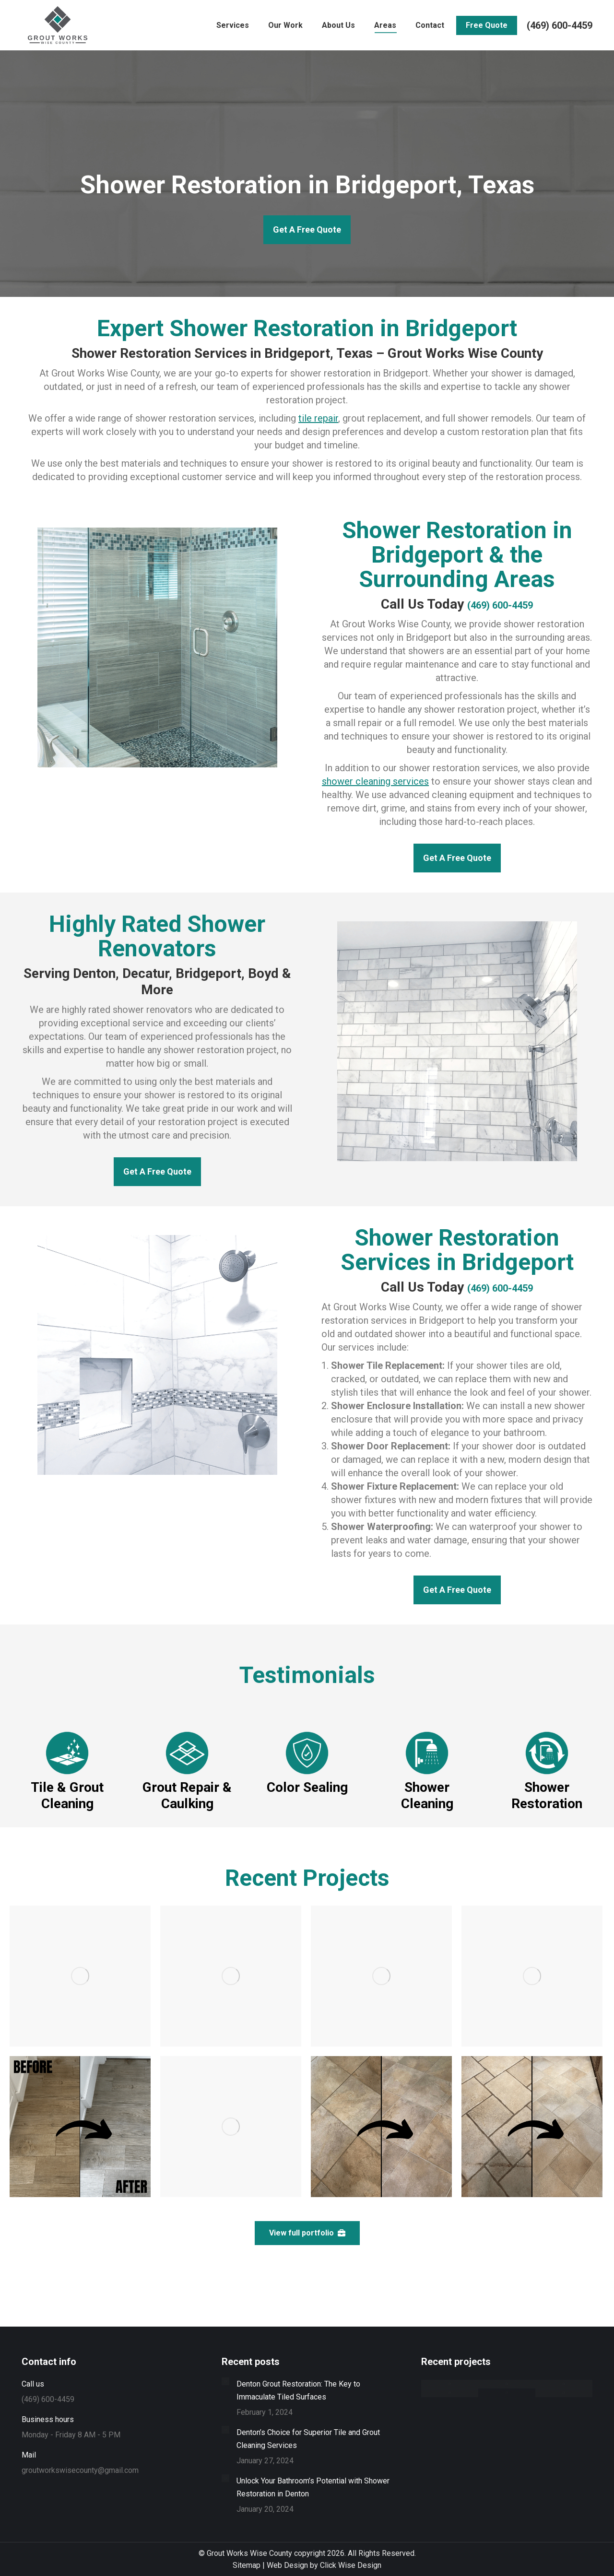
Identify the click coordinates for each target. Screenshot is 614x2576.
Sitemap (246, 2565)
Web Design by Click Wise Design (324, 2565)
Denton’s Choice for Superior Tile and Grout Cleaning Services (308, 2439)
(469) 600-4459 (559, 25)
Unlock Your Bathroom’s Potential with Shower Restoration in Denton (313, 2487)
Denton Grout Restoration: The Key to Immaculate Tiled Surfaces (298, 2390)
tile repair (318, 418)
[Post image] (225, 2381)
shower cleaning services (375, 781)
